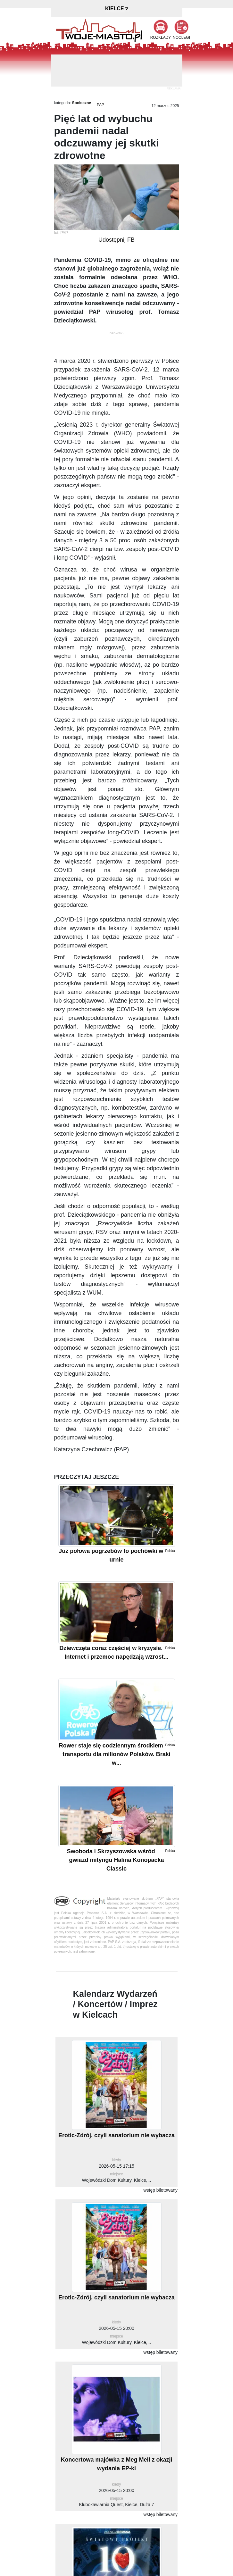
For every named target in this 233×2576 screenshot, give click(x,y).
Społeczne (81, 103)
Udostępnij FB (116, 240)
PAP (100, 105)
